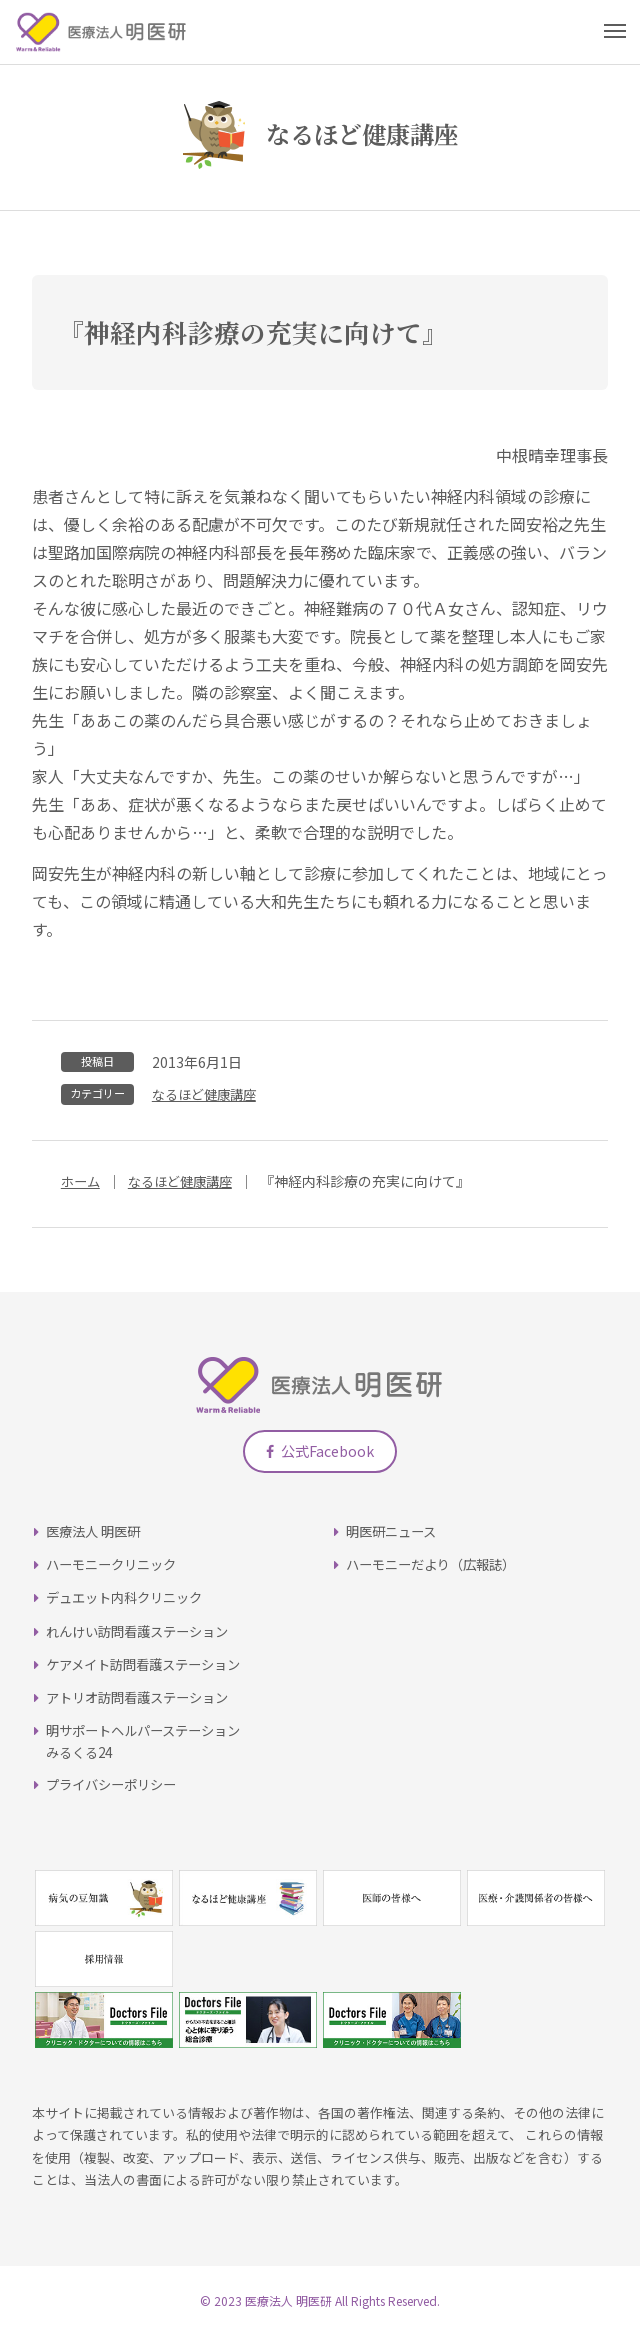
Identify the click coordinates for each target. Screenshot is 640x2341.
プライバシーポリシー (116, 1791)
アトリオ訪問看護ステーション (144, 1704)
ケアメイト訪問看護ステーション (150, 1670)
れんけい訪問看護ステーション (144, 1637)
